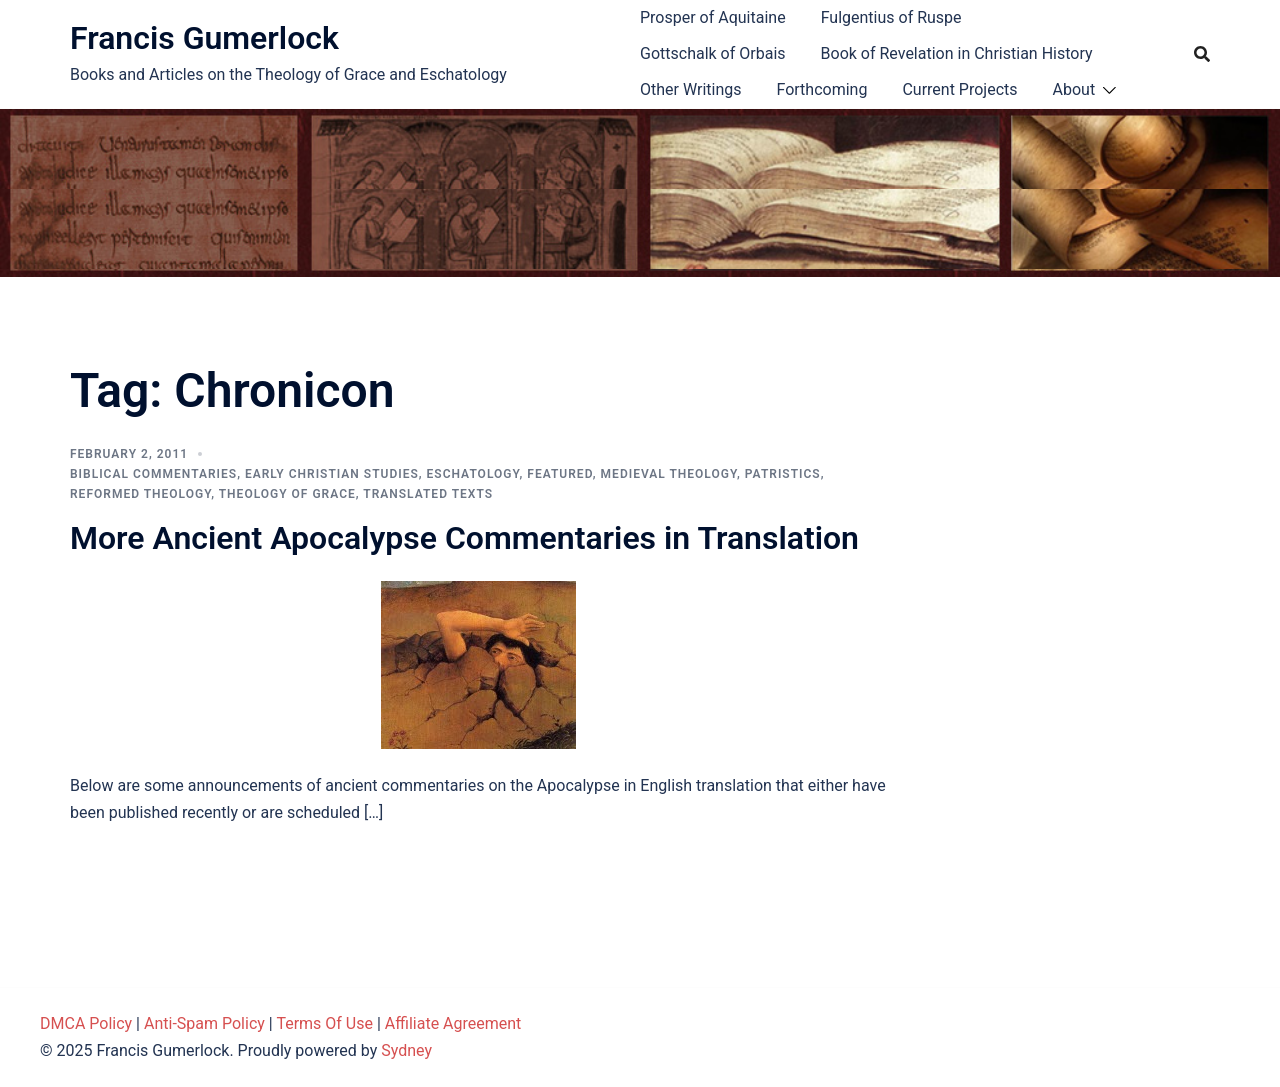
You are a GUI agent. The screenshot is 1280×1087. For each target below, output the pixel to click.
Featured (559, 474)
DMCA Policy (86, 1023)
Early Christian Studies (332, 474)
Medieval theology (669, 474)
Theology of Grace (287, 494)
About (1074, 89)
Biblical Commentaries (153, 474)
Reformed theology (140, 494)
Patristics (783, 474)
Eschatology (473, 474)
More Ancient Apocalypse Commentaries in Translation (464, 538)
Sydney (406, 1050)
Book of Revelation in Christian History (957, 53)
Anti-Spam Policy (204, 1023)
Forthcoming (821, 89)
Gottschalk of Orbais (713, 53)
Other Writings (690, 89)
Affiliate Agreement (453, 1023)
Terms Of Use (324, 1023)
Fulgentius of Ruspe (891, 17)
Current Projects (959, 89)
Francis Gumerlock (204, 38)
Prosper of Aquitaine (713, 17)
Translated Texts (428, 494)
